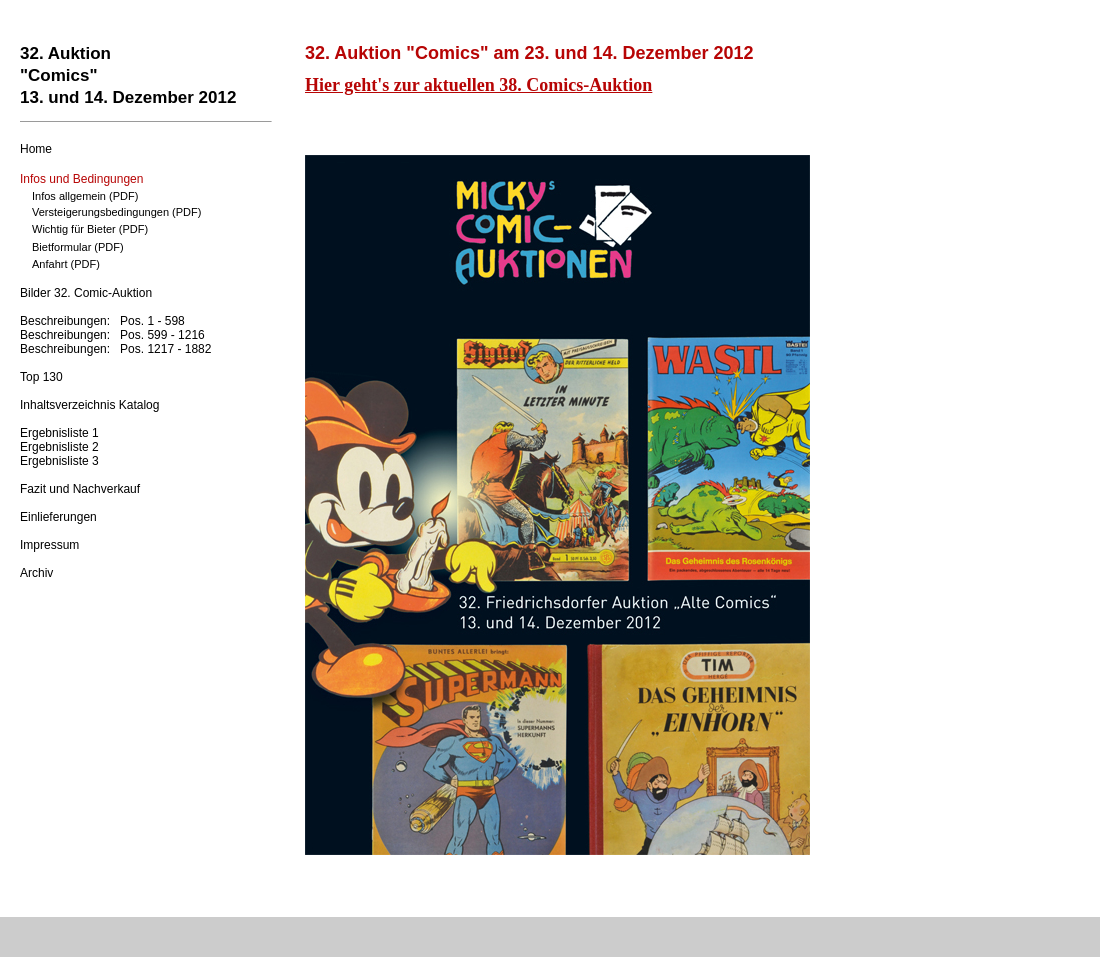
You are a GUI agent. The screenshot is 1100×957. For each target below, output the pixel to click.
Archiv (36, 573)
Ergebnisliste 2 (59, 447)
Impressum (49, 545)
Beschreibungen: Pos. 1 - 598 (102, 321)
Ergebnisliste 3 (59, 461)
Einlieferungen (58, 517)
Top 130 (41, 377)
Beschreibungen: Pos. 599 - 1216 (112, 335)
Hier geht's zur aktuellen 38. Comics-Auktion (478, 85)
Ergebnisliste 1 (59, 433)
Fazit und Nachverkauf (80, 489)
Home (36, 149)
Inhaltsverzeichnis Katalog (89, 405)
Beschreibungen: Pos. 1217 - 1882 (115, 349)
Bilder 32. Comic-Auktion (86, 293)
